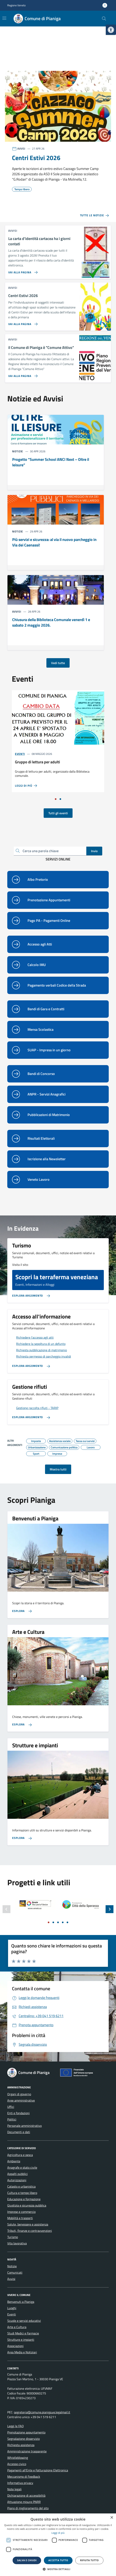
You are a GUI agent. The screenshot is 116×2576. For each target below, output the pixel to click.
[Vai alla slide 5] (67, 1922)
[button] (58, 2569)
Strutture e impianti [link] (20, 2339)
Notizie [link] (12, 2266)
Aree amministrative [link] (21, 2100)
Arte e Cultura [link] (16, 2327)
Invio (94, 851)
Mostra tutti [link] (58, 1469)
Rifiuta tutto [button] (89, 2560)
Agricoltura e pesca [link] (20, 2154)
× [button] (111, 2517)
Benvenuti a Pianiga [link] (20, 2301)
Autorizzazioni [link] (16, 2180)
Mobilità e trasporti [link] (20, 2218)
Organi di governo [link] (19, 2094)
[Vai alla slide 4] (63, 1922)
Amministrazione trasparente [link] (27, 2451)
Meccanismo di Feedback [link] (23, 2476)
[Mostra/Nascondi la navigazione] (4, 18)
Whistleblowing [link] (17, 2457)
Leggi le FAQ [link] (15, 2426)
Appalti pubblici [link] (17, 2173)
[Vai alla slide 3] (58, 1922)
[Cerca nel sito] (104, 18)
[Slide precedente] (6, 1909)
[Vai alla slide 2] (60, 799)
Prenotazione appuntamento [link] (26, 2432)
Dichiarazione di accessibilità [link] (26, 2495)
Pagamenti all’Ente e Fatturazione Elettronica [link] (37, 2470)
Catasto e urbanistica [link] (21, 2186)
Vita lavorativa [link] (17, 2243)
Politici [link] (11, 2119)
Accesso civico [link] (16, 2464)
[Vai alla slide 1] (55, 799)
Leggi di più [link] (58, 2533)
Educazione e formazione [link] (24, 2199)
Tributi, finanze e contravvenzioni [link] (29, 2230)
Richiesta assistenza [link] (20, 2445)
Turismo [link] (12, 2237)
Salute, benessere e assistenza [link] (27, 2224)
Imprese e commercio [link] (21, 2211)
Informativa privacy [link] (20, 2482)
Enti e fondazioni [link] (18, 2113)
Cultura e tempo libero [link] (22, 2192)
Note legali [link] (14, 2489)
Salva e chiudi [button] (27, 2560)
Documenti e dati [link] (18, 2132)
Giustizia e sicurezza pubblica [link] (26, 2205)
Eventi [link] (20, 754)
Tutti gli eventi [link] (58, 813)
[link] (111, 30)
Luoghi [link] (11, 2308)
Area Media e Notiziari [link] (22, 2352)
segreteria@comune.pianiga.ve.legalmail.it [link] (42, 2412)
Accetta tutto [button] (58, 2560)
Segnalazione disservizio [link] (23, 2438)
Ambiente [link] (13, 2161)
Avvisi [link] (11, 2278)
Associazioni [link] (15, 2346)
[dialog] (58, 2544)
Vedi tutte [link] (58, 663)
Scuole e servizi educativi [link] (24, 2320)
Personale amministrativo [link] (24, 2125)
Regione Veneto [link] (16, 5)
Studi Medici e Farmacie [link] (23, 2333)
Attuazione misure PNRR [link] (24, 2501)
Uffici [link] (10, 2106)
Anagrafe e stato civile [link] (22, 2167)
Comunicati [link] (14, 2272)
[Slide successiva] (109, 1909)
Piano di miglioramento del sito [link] (28, 2508)
